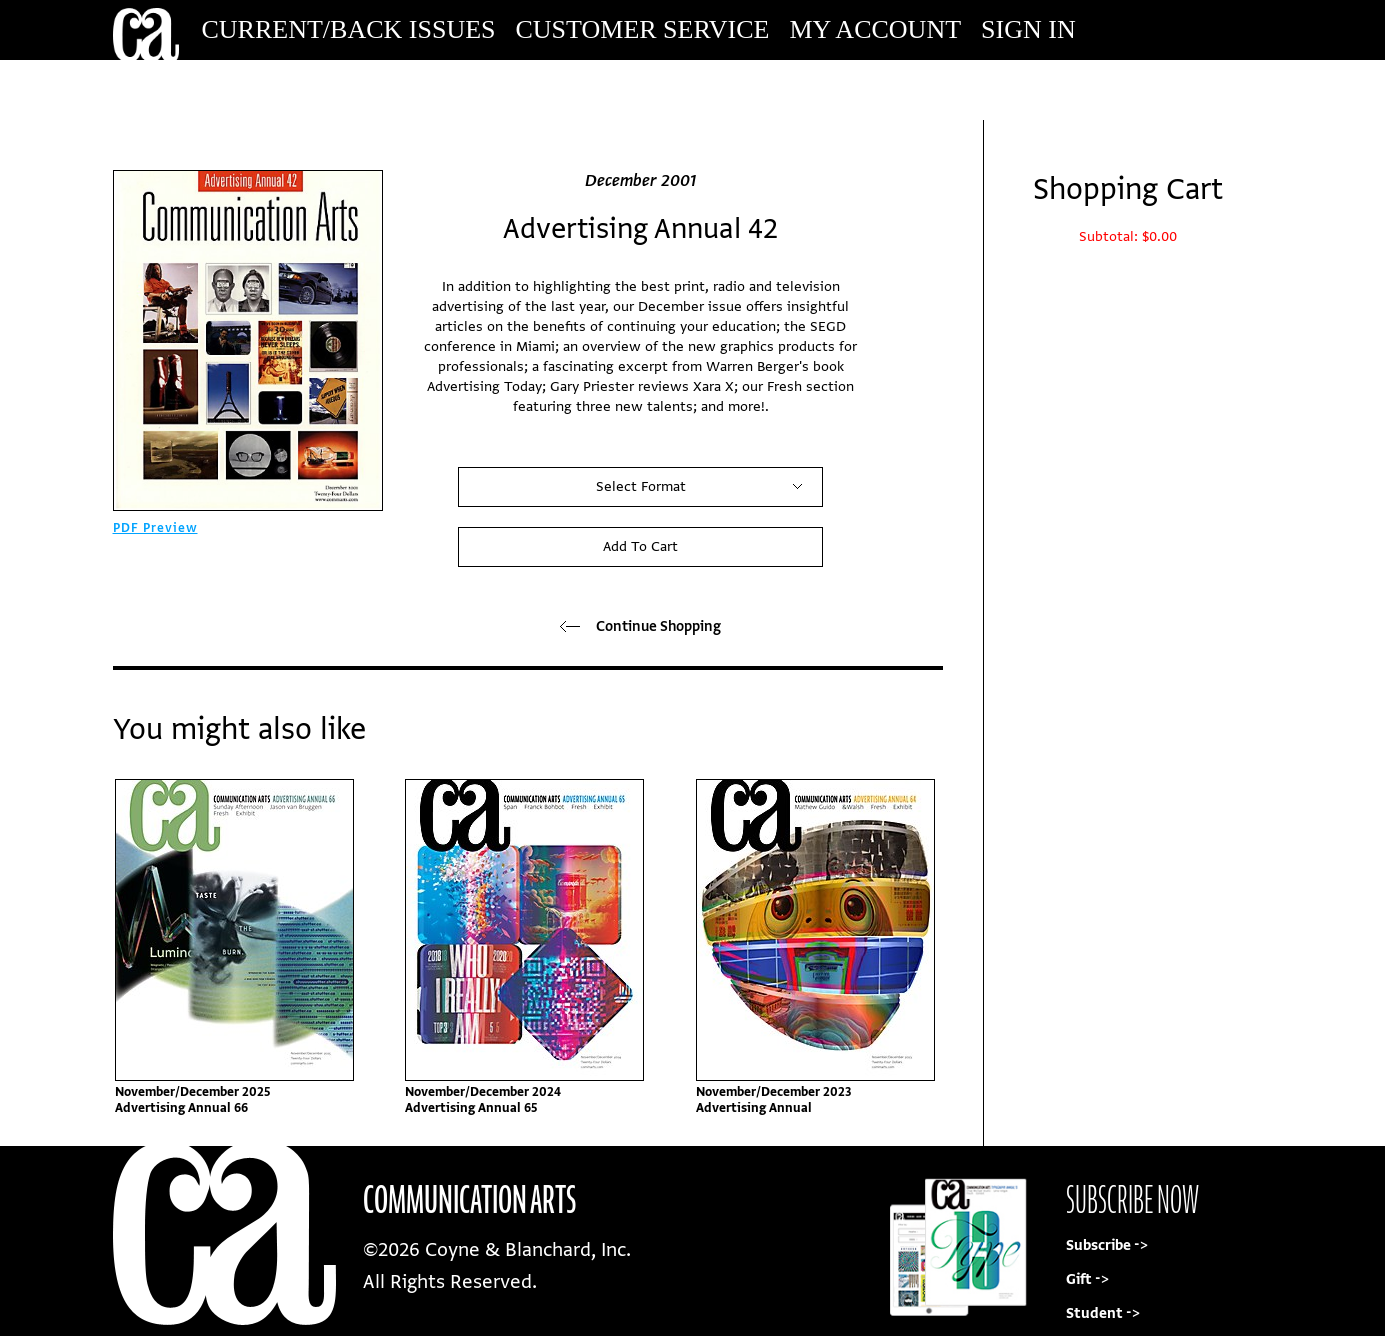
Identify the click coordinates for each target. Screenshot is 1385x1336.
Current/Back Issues (349, 29)
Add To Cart (640, 546)
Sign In (1028, 29)
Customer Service (643, 29)
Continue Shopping (640, 626)
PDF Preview (155, 528)
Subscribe (1137, 89)
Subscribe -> (1107, 1245)
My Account (875, 29)
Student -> (1103, 1313)
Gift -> (1087, 1279)
